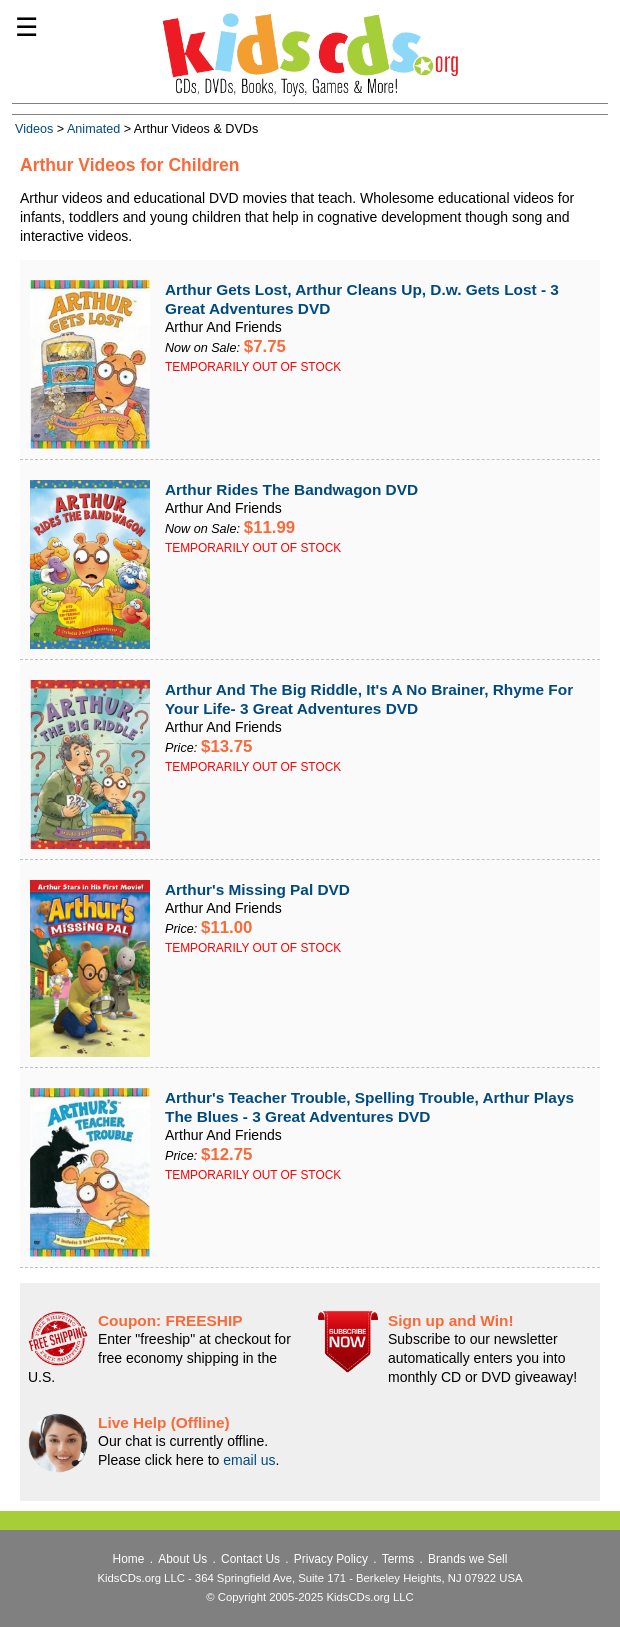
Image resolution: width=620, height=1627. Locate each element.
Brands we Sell (467, 1559)
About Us (182, 1559)
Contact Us (250, 1559)
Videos (34, 129)
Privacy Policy (331, 1559)
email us (249, 1460)
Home (129, 1559)
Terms (398, 1559)
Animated (93, 129)
